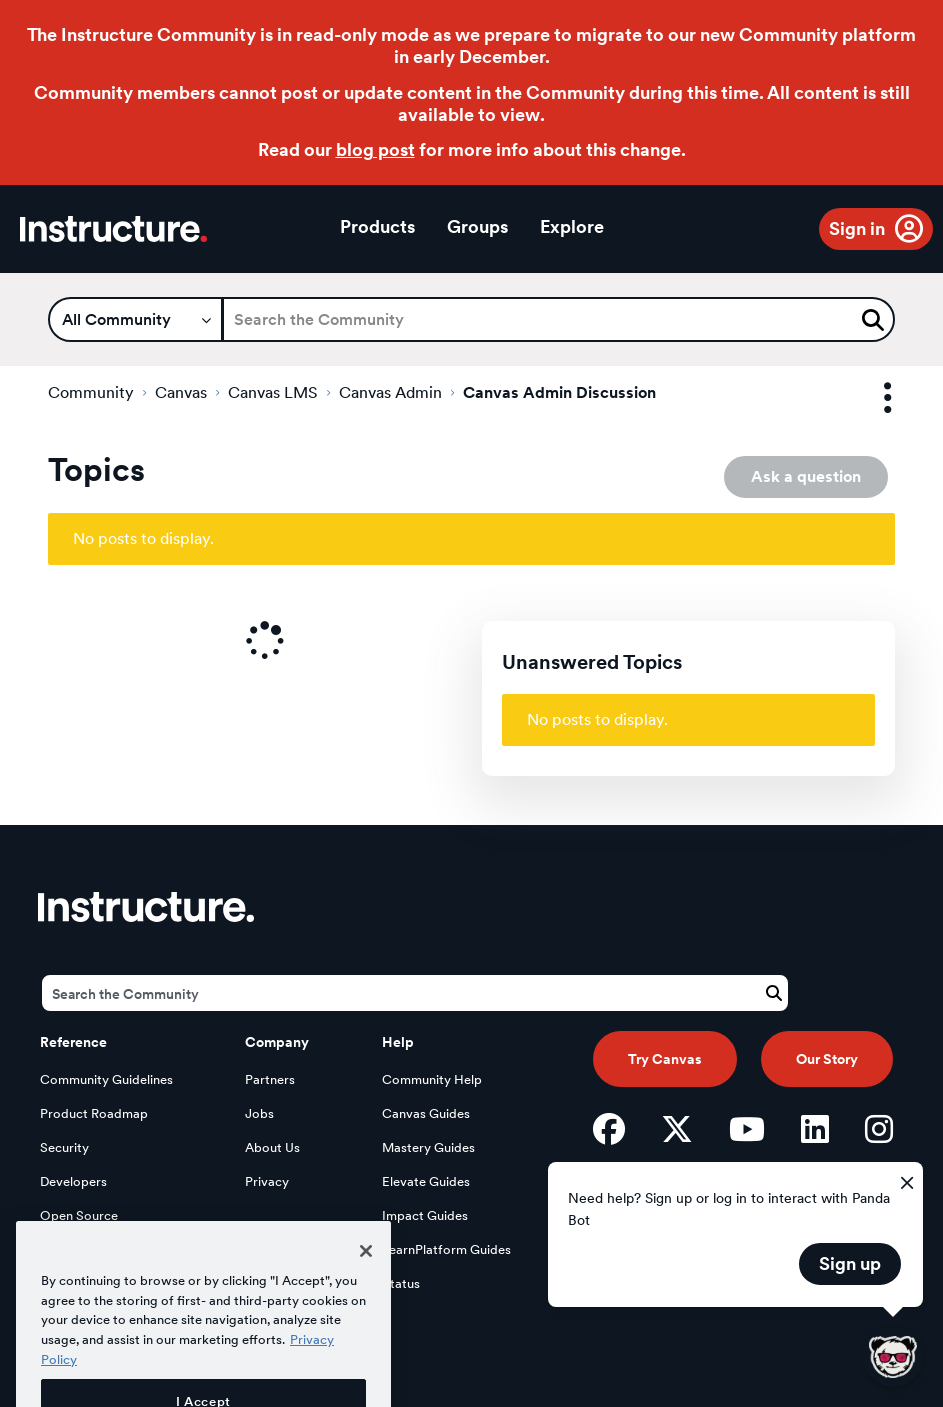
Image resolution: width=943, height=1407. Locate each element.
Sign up (850, 1263)
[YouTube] (747, 1129)
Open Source (79, 1215)
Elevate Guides (426, 1181)
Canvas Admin (390, 392)
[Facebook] (609, 1129)
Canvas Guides (426, 1113)
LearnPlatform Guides (446, 1249)
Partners (270, 1079)
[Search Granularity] (135, 319)
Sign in (857, 228)
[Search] (558, 319)
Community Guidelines (106, 1079)
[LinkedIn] (815, 1129)
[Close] (366, 1276)
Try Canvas (665, 1059)
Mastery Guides (428, 1147)
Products (377, 226)
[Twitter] (677, 1129)
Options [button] (870, 398)
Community (91, 392)
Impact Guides (425, 1215)
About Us (272, 1147)
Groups (477, 226)
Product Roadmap (94, 1113)
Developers (73, 1181)
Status (401, 1283)
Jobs (259, 1113)
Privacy (267, 1181)
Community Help (432, 1079)
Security (64, 1147)
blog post (375, 149)
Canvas (181, 392)
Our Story (827, 1059)
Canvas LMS (273, 392)
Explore (572, 226)
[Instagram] (879, 1129)
